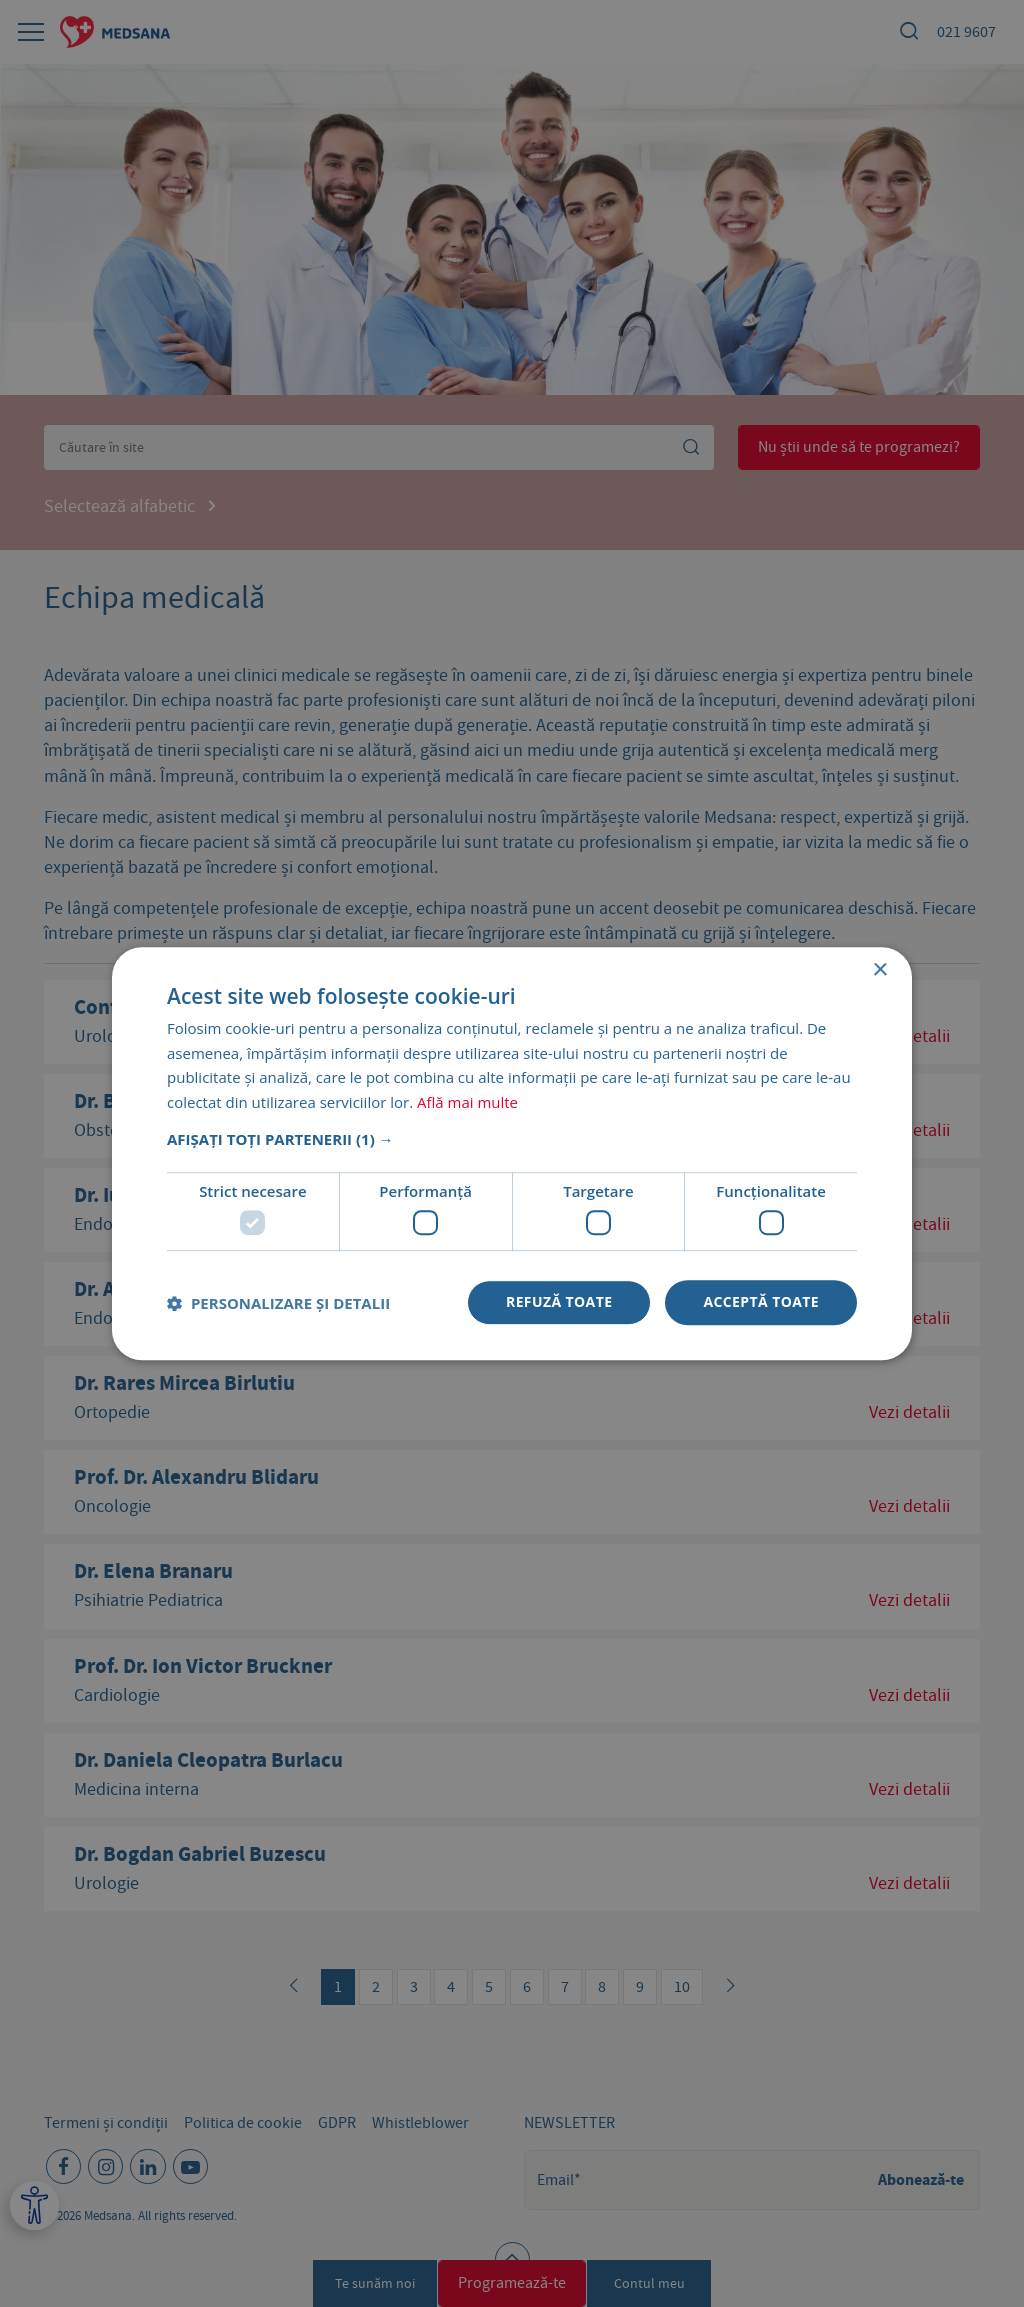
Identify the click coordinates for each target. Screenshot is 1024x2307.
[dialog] (512, 1153)
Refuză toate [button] (559, 1302)
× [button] (879, 970)
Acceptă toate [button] (761, 1302)
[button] (512, 1139)
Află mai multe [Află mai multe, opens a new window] (467, 1102)
